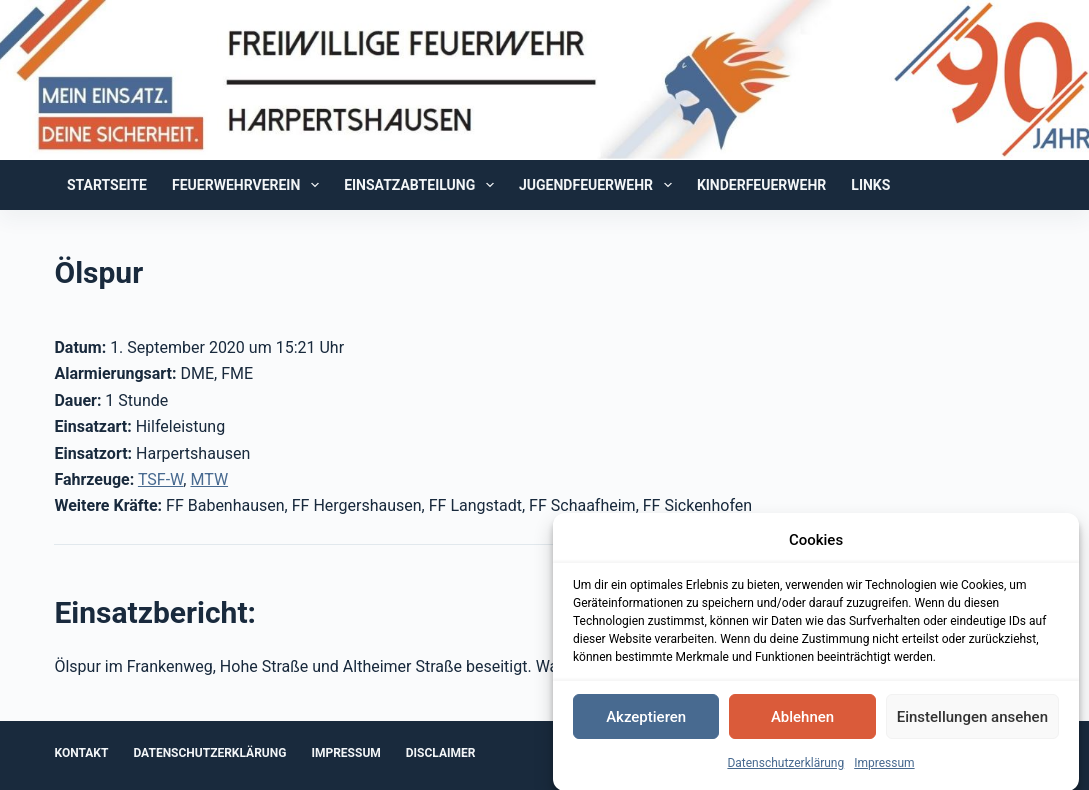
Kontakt (81, 753)
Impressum (884, 765)
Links (870, 185)
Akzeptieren (646, 718)
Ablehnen (802, 718)
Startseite (107, 185)
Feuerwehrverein (249, 185)
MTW (209, 479)
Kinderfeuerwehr (761, 185)
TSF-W (160, 479)
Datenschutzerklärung (785, 765)
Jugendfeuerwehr (599, 185)
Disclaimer (441, 753)
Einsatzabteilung (423, 185)
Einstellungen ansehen (972, 718)
